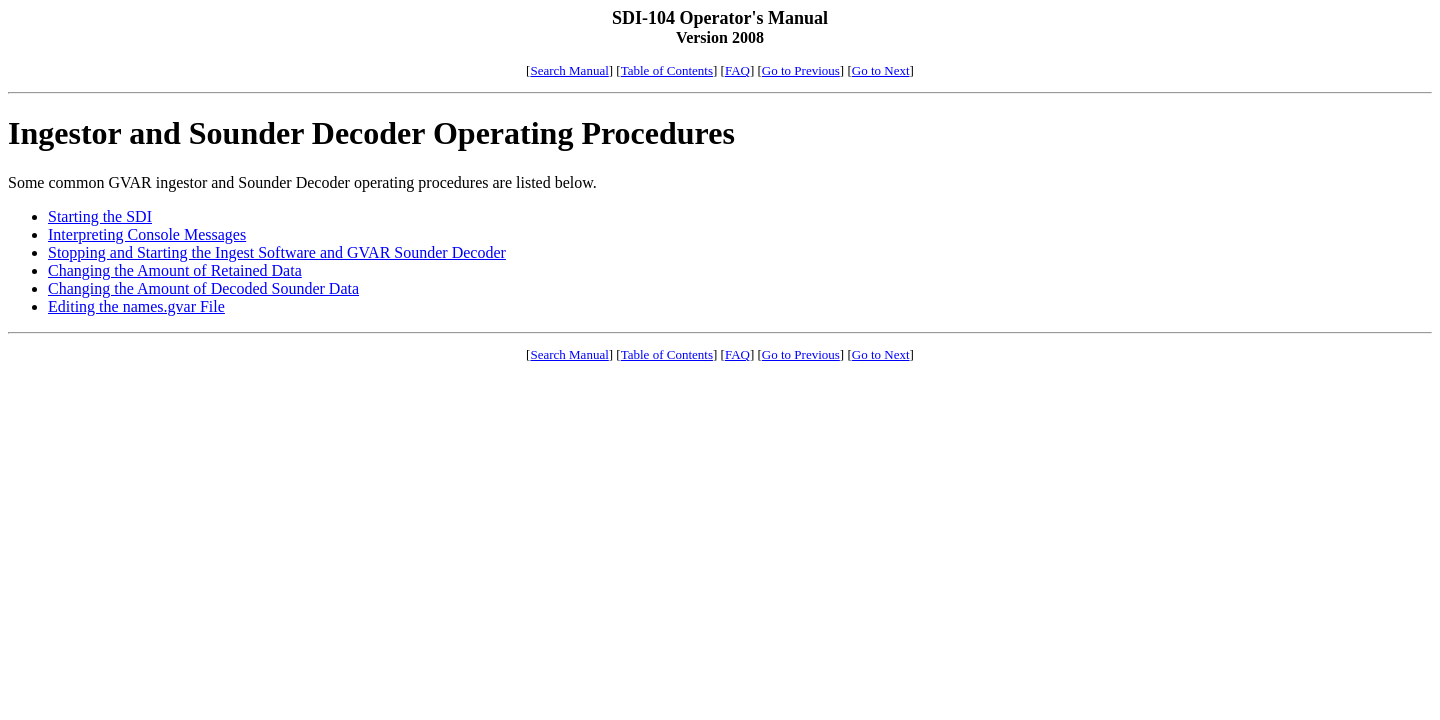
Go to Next (881, 70)
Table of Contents (667, 70)
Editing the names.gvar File (136, 306)
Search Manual (569, 70)
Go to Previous (801, 70)
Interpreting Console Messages (147, 234)
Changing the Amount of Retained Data (175, 270)
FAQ (737, 70)
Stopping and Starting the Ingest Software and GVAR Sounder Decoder (277, 252)
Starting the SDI (100, 216)
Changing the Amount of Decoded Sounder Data (203, 288)
